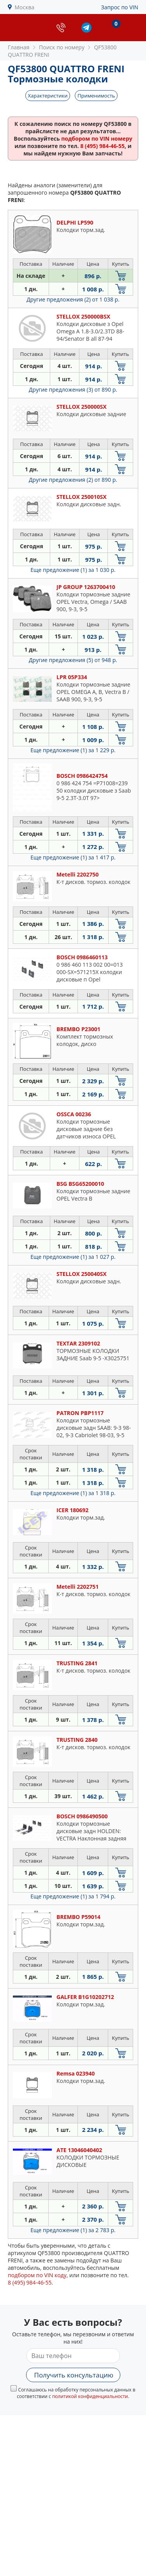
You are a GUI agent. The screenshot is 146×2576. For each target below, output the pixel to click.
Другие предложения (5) (73, 660)
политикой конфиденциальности (90, 2396)
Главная (19, 47)
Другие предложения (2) (73, 299)
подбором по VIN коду (37, 2275)
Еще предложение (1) (72, 569)
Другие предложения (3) (73, 389)
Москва (25, 7)
